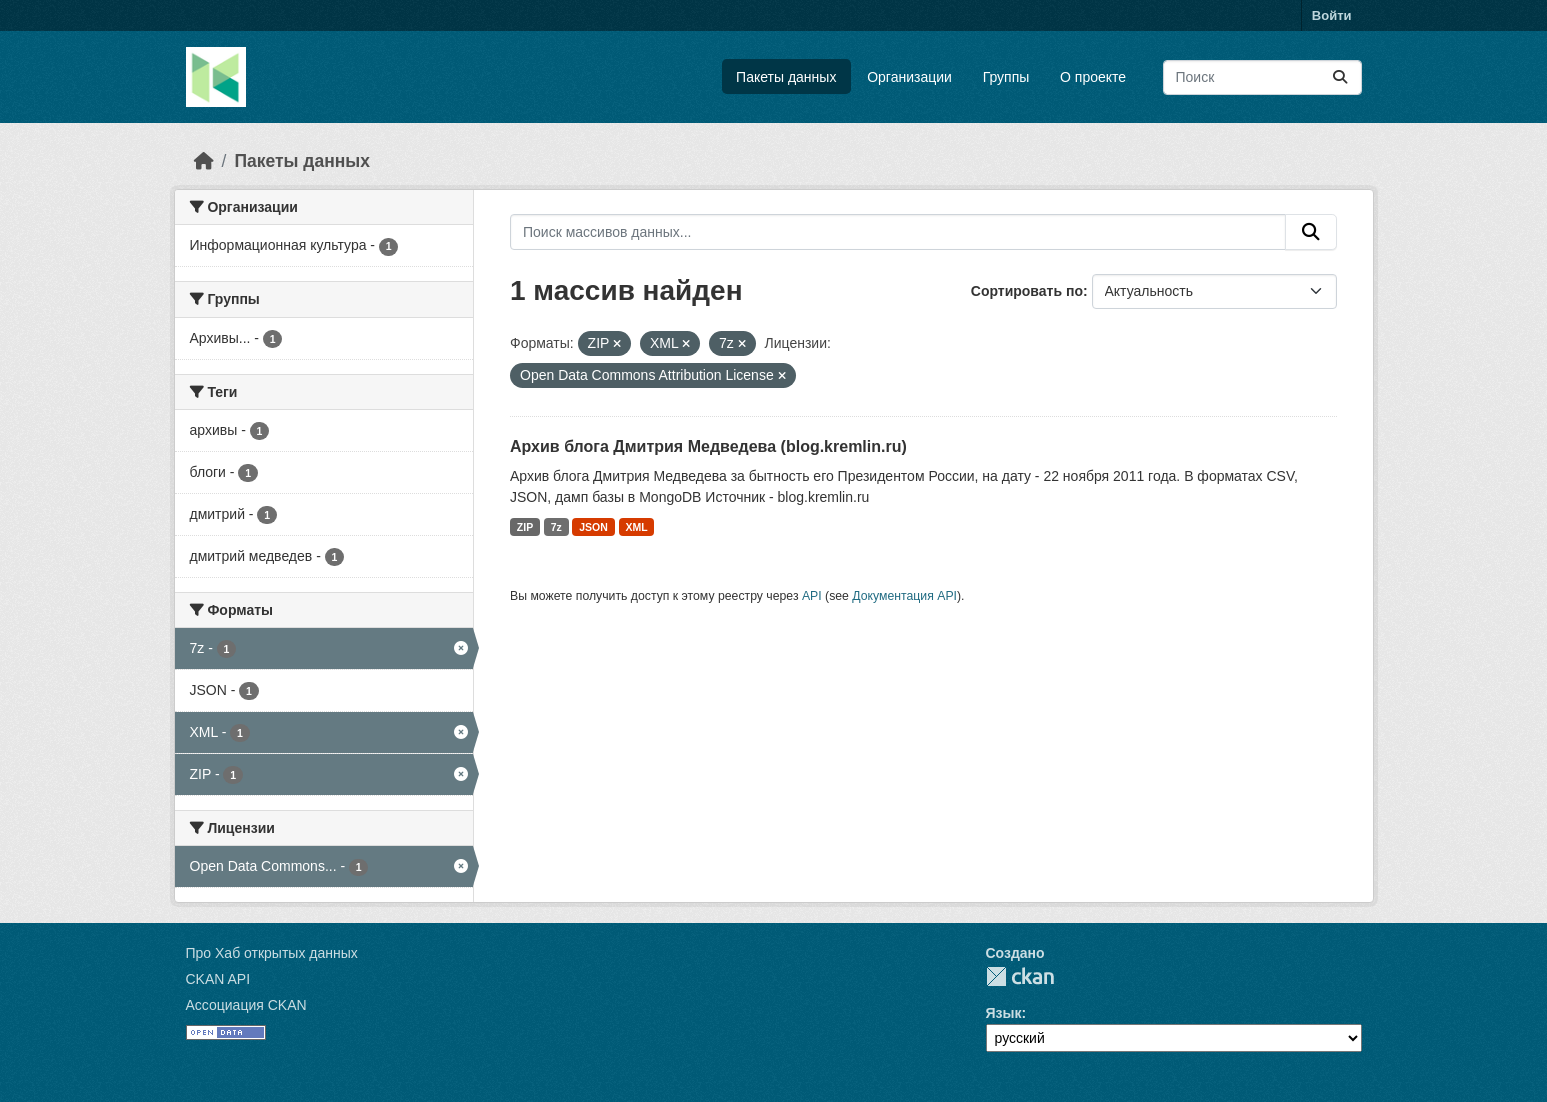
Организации (909, 77)
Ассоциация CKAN (246, 1005)
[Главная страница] (204, 161)
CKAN (1020, 976)
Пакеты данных (786, 77)
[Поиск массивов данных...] (1262, 77)
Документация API (904, 596)
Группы (1006, 77)
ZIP (525, 527)
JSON (593, 527)
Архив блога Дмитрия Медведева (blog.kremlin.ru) (708, 446)
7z (556, 527)
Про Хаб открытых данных (272, 953)
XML (636, 527)
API (812, 596)
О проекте (1093, 77)
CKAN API (218, 979)
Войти (1332, 15)
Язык (1004, 1013)
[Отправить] (1340, 77)
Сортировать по (1027, 291)
